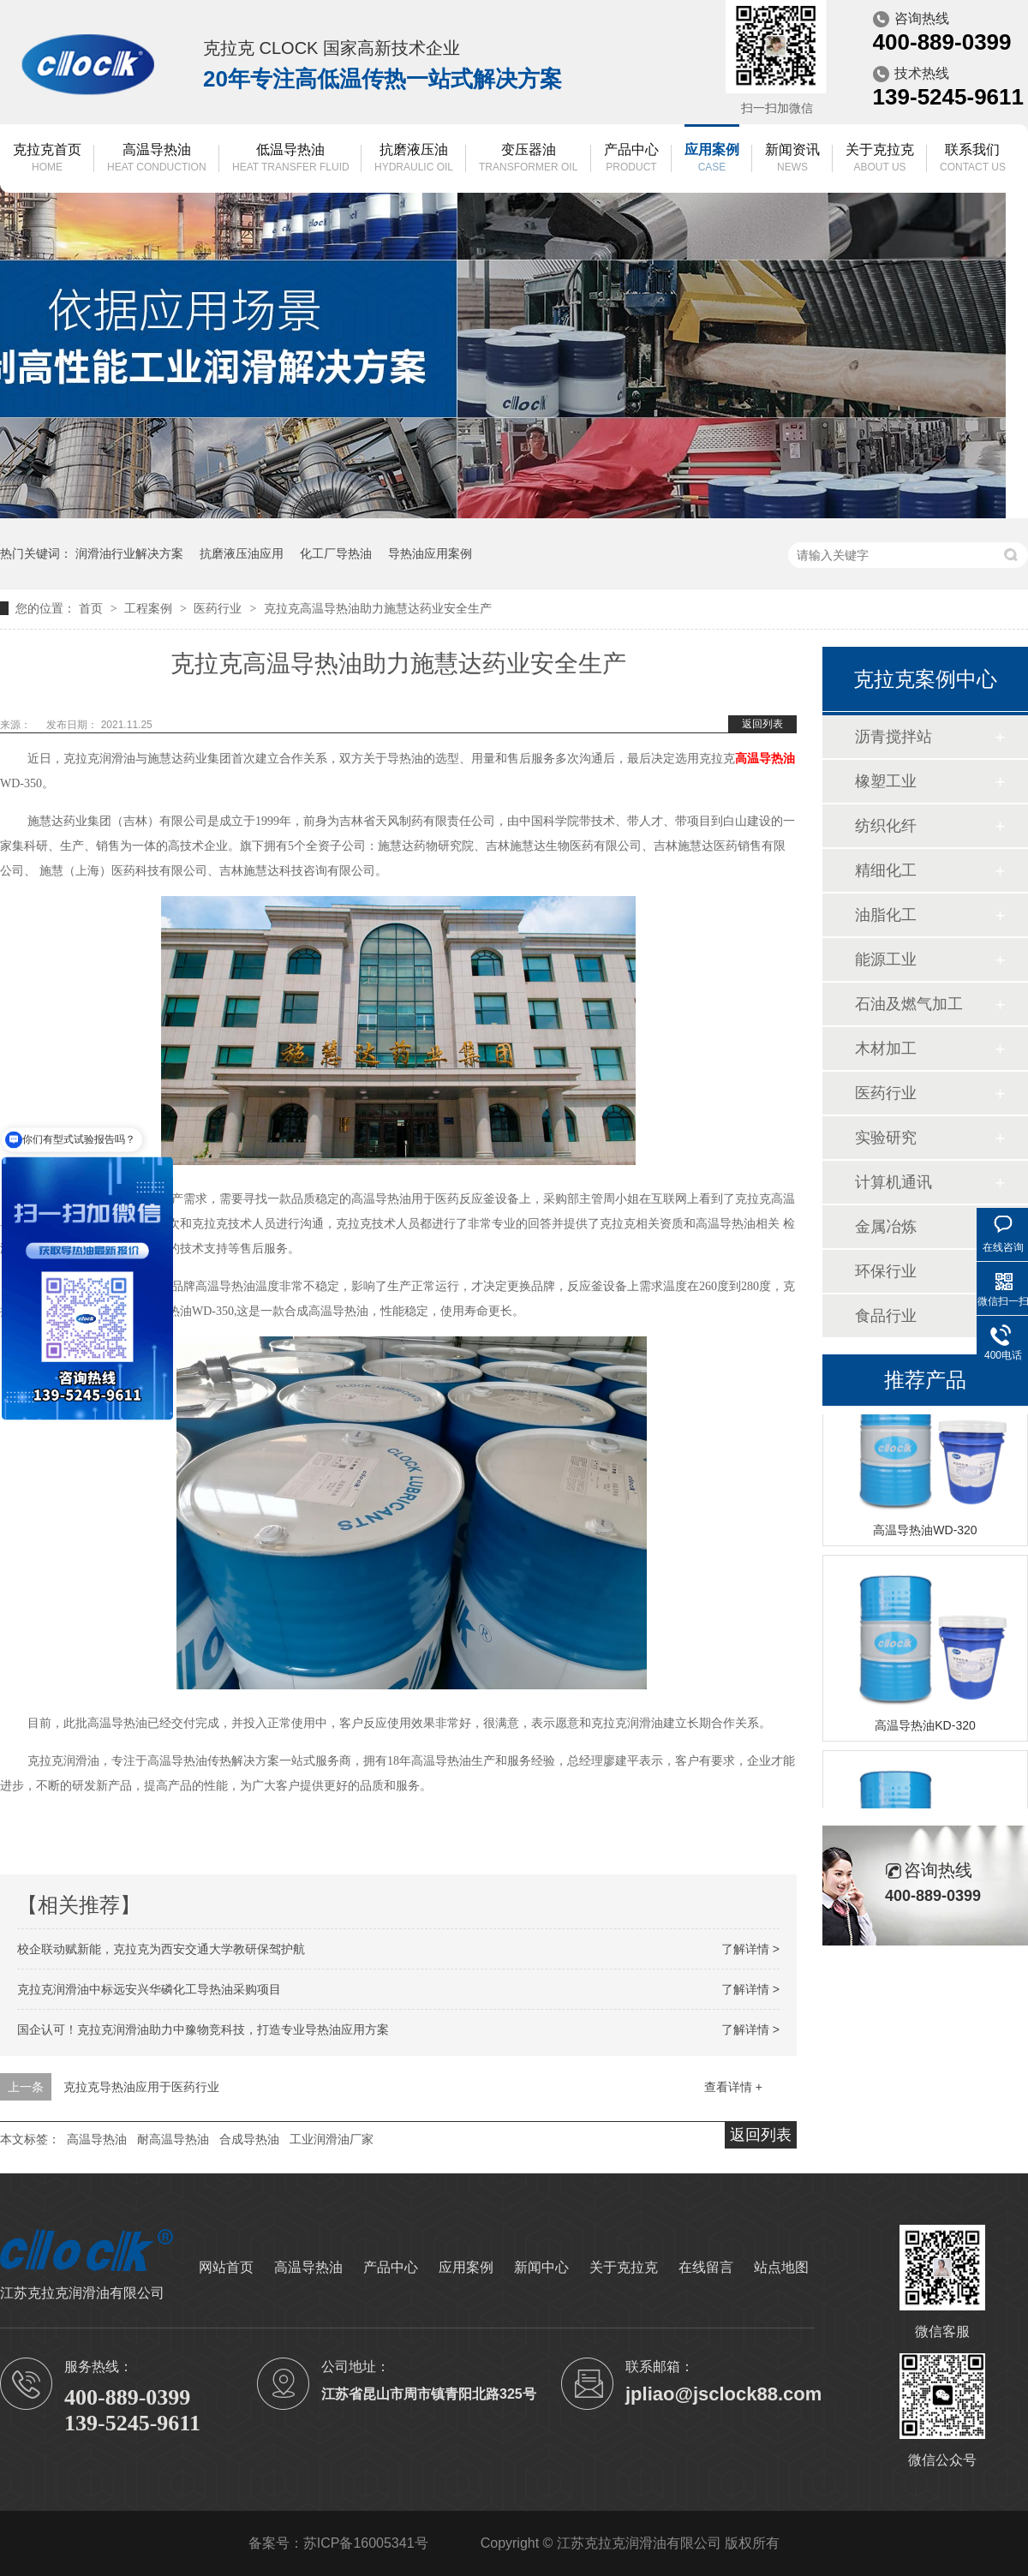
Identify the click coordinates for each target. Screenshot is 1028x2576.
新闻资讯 (792, 159)
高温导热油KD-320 (925, 1728)
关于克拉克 (880, 159)
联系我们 (973, 159)
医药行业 (219, 608)
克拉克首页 (47, 159)
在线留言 (705, 2267)
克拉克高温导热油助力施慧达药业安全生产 (378, 608)
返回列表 (762, 724)
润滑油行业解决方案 (129, 553)
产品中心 (631, 159)
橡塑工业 (886, 781)
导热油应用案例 (430, 553)
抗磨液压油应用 (242, 553)
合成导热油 (249, 2139)
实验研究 (886, 1137)
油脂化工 (886, 914)
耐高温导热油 (173, 2139)
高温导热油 (156, 159)
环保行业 (886, 1271)
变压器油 (528, 159)
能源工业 (886, 959)
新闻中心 (541, 2267)
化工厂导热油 (336, 553)
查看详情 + (733, 2087)
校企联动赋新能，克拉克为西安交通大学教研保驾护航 (161, 1949)
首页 (92, 608)
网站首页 (226, 2267)
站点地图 (781, 2267)
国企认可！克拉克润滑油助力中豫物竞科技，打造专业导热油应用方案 (203, 2029)
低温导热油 (291, 159)
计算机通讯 (893, 1182)
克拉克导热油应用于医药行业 (141, 2087)
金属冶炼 (886, 1226)
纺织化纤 (886, 825)
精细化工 (886, 870)
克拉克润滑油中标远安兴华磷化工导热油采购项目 (149, 1989)
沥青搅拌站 (893, 736)
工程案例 (150, 608)
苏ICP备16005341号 (365, 2543)
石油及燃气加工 (909, 1004)
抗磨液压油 (413, 159)
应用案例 (711, 159)
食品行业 (886, 1315)
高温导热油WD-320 (925, 1532)
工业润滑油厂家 (332, 2139)
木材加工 (886, 1048)
